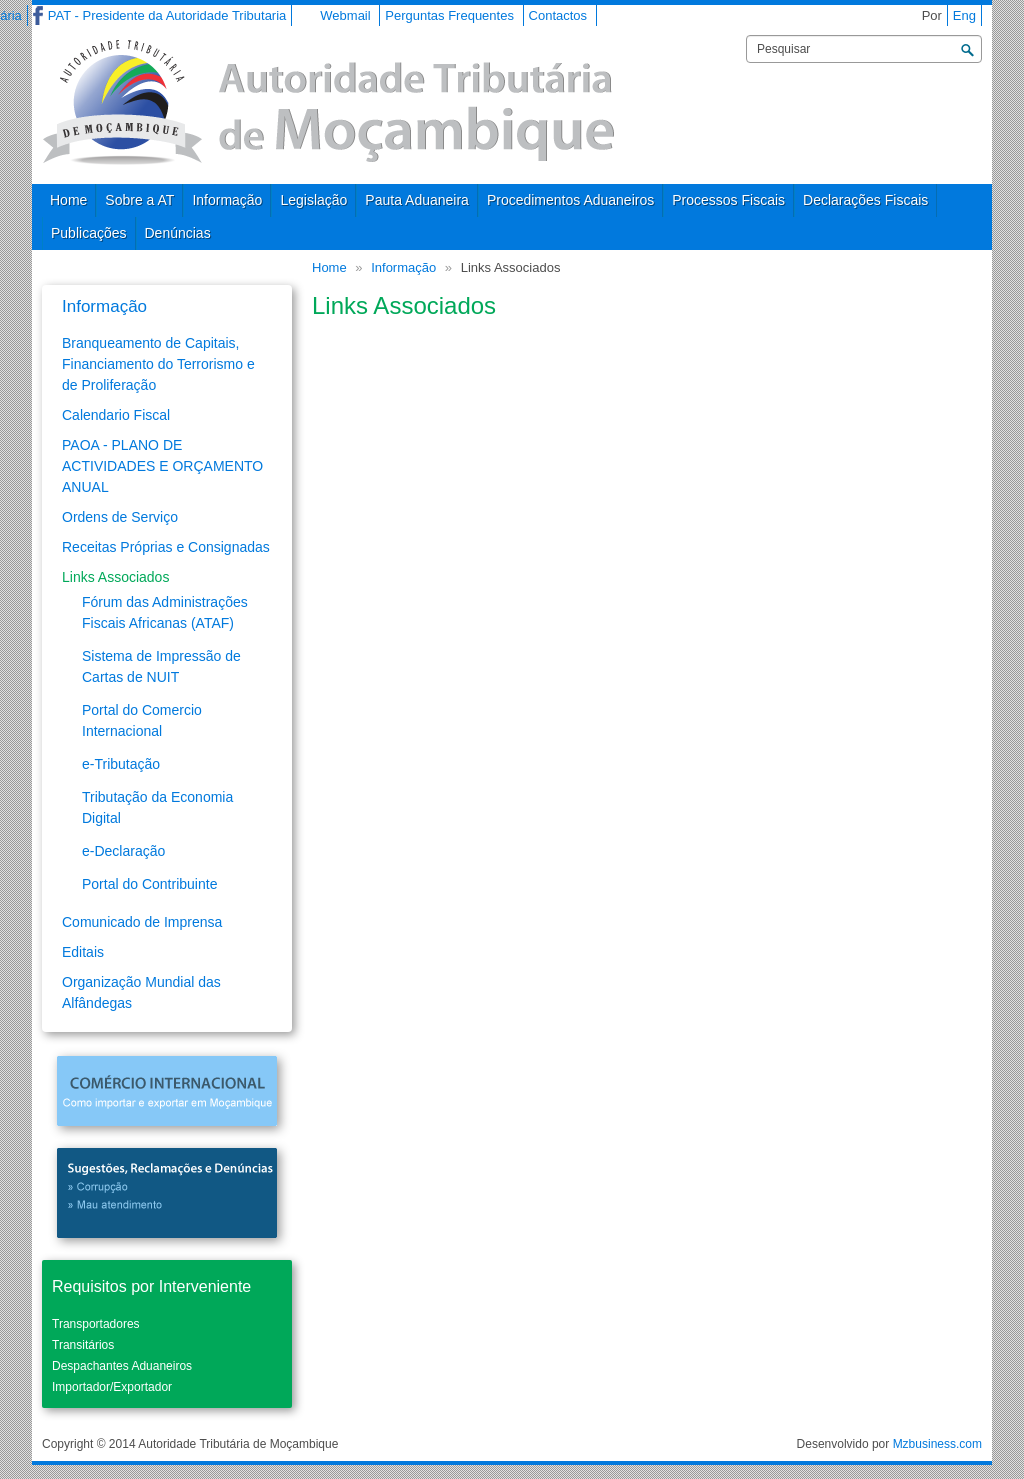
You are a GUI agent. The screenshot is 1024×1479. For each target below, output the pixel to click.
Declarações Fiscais (865, 200)
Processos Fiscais (728, 200)
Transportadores (96, 1324)
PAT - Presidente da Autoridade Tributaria (167, 15)
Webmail (345, 15)
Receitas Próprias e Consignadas (166, 547)
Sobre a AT (139, 200)
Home (68, 200)
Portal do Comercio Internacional (142, 720)
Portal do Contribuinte (149, 884)
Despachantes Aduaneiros (122, 1366)
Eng (964, 15)
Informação (227, 200)
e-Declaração (123, 851)
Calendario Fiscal (116, 415)
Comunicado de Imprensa (142, 922)
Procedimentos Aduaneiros (570, 200)
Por (932, 15)
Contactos (558, 15)
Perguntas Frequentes (449, 15)
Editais (83, 952)
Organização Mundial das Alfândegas (141, 992)
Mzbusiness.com (937, 1444)
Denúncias (178, 233)
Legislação (313, 200)
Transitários (83, 1345)
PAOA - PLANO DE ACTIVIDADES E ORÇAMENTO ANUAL (162, 466)
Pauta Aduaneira (417, 200)
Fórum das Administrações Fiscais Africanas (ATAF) (165, 612)
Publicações (89, 233)
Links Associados (115, 577)
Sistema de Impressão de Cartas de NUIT (161, 666)
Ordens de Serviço (120, 517)
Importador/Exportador (112, 1387)
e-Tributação (121, 764)
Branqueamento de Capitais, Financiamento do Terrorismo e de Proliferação (158, 364)
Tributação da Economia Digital (157, 807)
